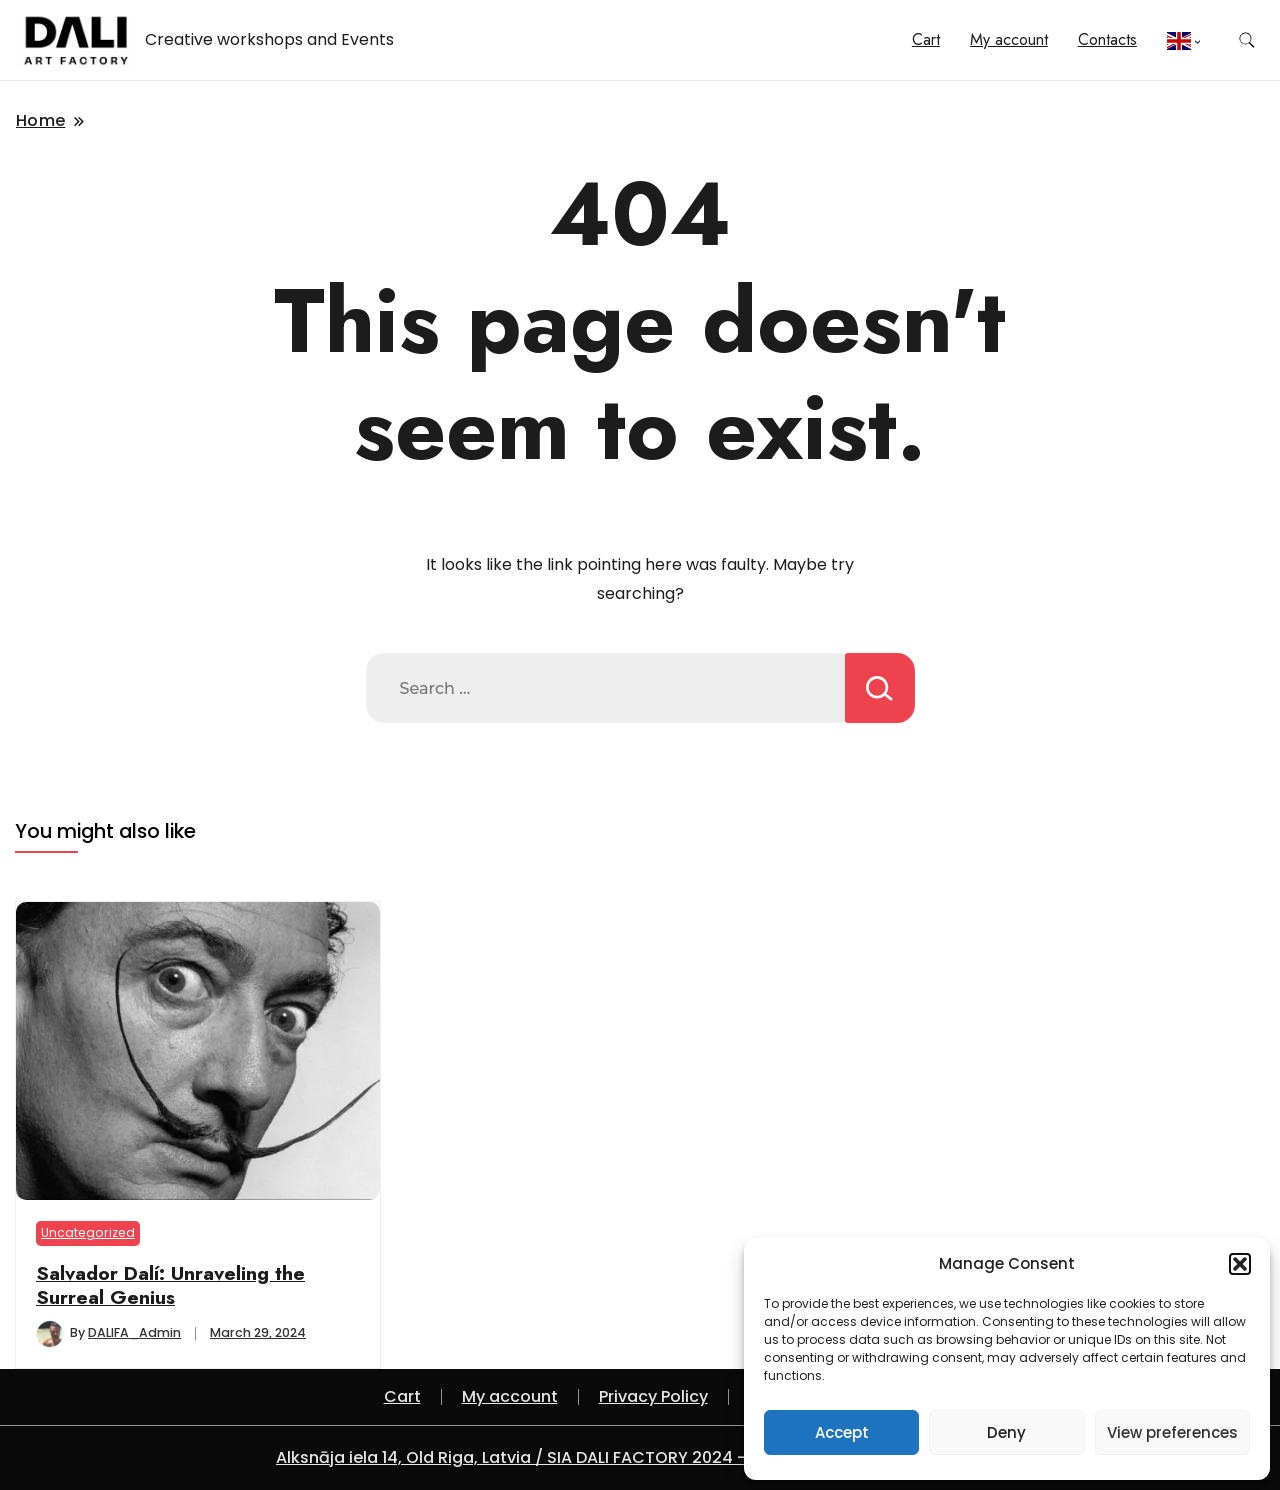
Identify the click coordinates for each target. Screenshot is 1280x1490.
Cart (926, 39)
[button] (1240, 1264)
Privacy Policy (653, 1396)
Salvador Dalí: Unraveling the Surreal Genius (170, 1285)
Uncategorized (88, 1232)
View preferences (1172, 1432)
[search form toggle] (1247, 40)
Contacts (1107, 39)
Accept (842, 1432)
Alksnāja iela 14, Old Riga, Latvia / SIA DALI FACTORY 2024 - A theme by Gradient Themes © (640, 1457)
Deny (1006, 1432)
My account (1009, 39)
